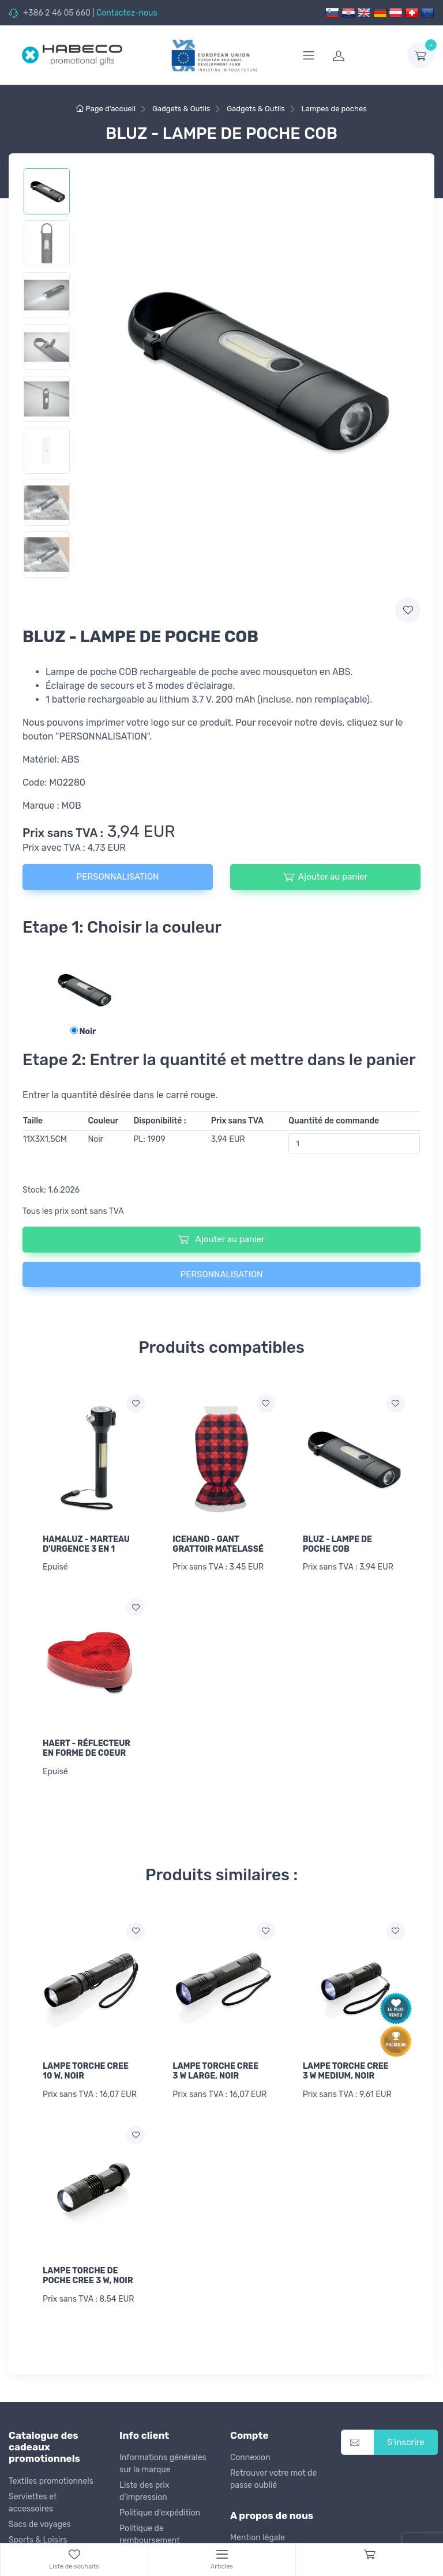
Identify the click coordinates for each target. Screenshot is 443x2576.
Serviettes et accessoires (33, 2503)
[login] (362, 55)
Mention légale (257, 2538)
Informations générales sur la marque (163, 2464)
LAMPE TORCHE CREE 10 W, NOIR (86, 2071)
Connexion (250, 2457)
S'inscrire (406, 2442)
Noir (83, 1031)
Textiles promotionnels (51, 2481)
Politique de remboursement (149, 2534)
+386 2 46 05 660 (56, 13)
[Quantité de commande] (354, 1143)
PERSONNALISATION (118, 877)
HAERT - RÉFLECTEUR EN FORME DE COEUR (86, 1748)
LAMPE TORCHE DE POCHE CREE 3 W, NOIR (88, 2275)
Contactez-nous (126, 13)
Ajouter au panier (325, 877)
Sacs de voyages (40, 2524)
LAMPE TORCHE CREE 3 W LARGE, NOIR (215, 2071)
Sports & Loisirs (38, 2540)
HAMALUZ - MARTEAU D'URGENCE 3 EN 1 (86, 1544)
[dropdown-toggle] (420, 55)
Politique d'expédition (159, 2513)
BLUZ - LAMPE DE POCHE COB (337, 1544)
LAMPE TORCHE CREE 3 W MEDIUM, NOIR (346, 2071)
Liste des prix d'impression (144, 2491)
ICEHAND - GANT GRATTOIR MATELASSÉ (218, 1544)
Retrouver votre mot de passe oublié (273, 2479)
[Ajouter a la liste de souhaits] (135, 1403)
